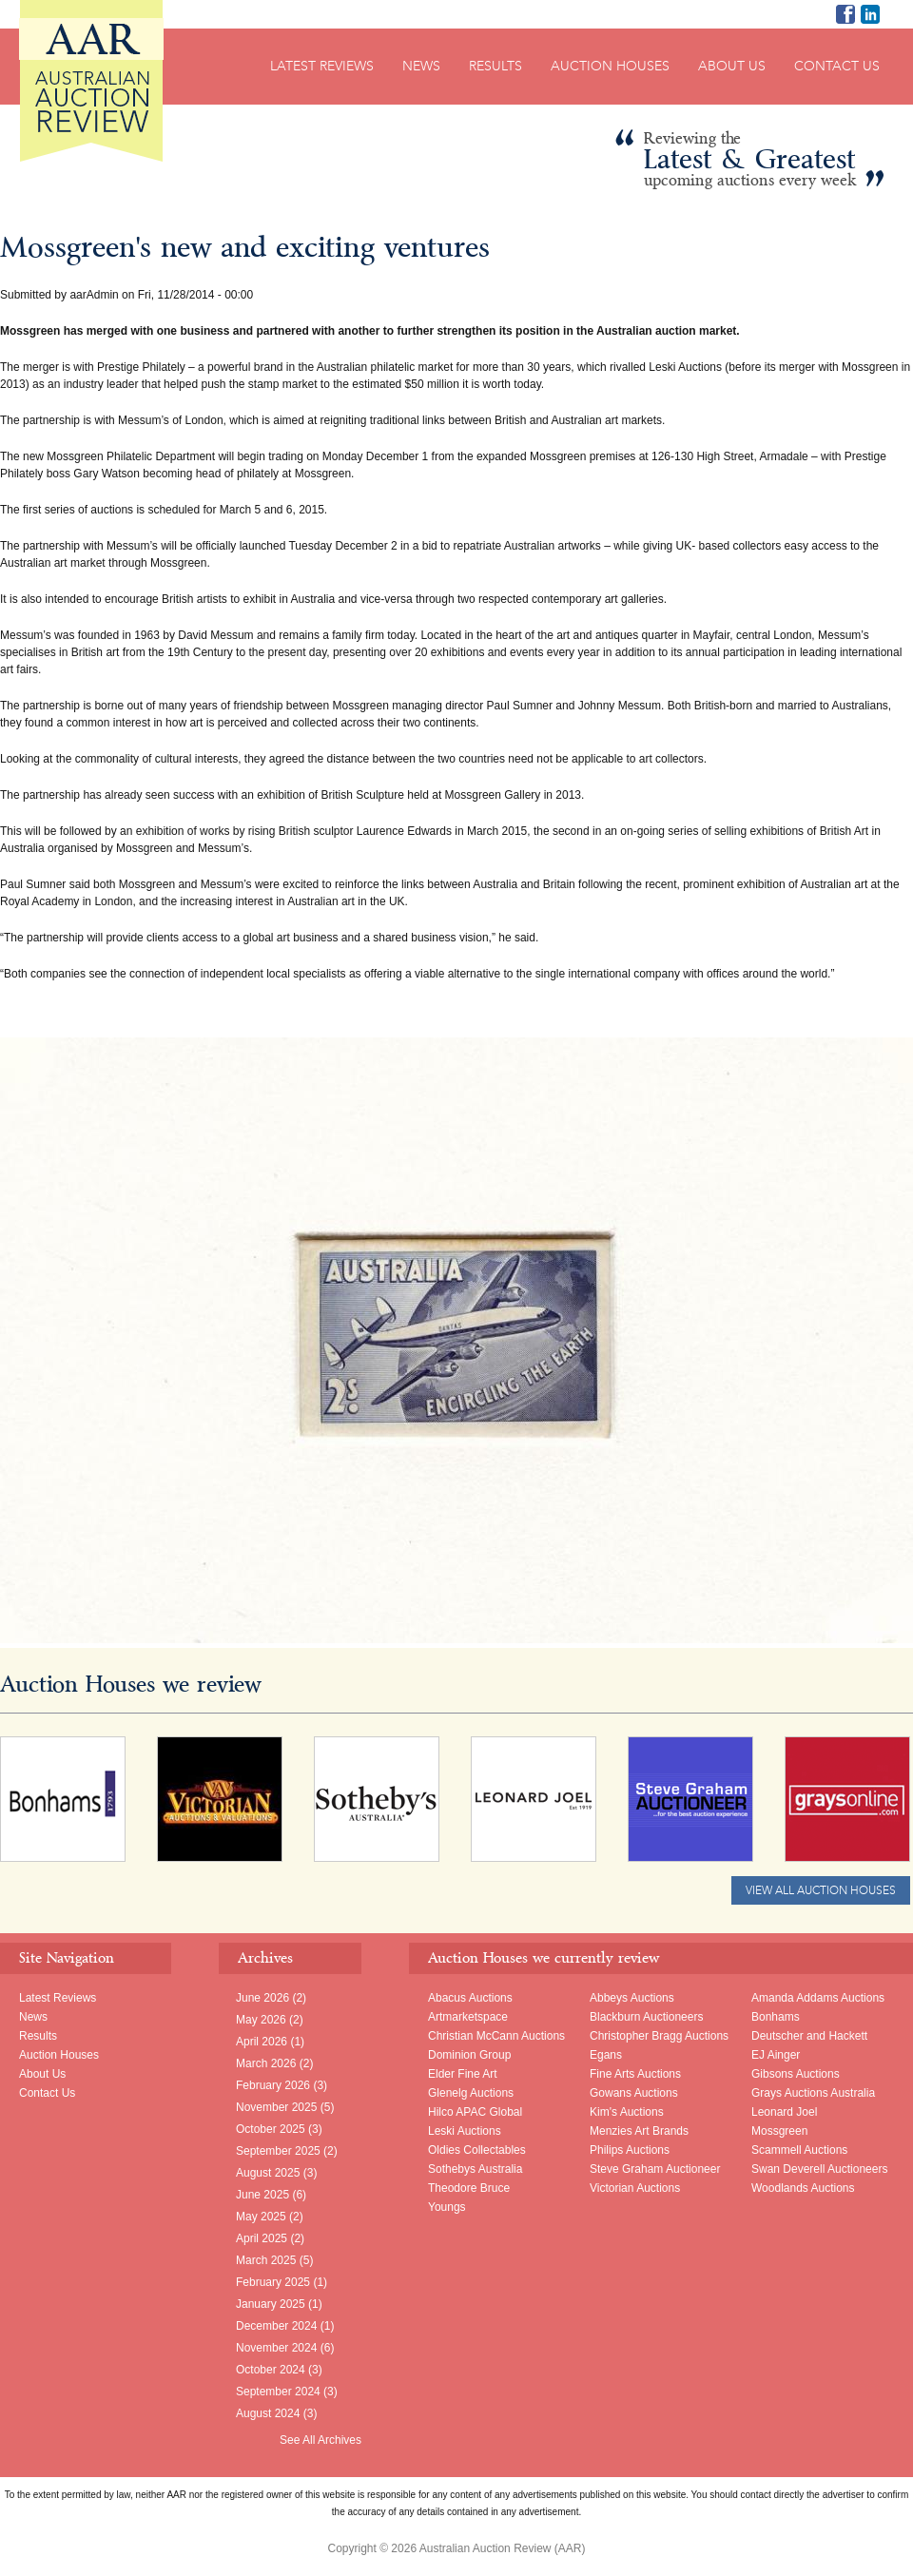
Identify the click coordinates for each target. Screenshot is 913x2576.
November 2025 (276, 2107)
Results (495, 66)
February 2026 (273, 2085)
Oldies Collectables (477, 2150)
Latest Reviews (322, 66)
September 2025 (278, 2151)
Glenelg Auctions (471, 2093)
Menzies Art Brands (639, 2131)
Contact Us (837, 66)
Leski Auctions (464, 2131)
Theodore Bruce (469, 2188)
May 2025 (261, 2216)
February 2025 (273, 2282)
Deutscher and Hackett (809, 2036)
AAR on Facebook (845, 14)
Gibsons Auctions (795, 2074)
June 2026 (262, 1998)
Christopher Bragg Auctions (659, 2036)
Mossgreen (779, 2131)
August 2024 (268, 2413)
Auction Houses (610, 66)
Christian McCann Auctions (496, 2036)
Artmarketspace (468, 2017)
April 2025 (261, 2238)
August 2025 (268, 2172)
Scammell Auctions (799, 2150)
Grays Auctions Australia (813, 2093)
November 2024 (276, 2347)
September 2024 (278, 2391)
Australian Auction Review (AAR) (91, 81)
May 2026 (261, 2019)
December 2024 (276, 2326)
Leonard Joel (784, 2112)
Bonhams (775, 2017)
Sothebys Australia (475, 2169)
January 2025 (270, 2304)
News (421, 66)
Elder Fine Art (462, 2074)
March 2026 (266, 2063)
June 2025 (262, 2194)
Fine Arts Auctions (635, 2074)
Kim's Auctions (627, 2112)
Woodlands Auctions (803, 2188)
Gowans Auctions (634, 2093)
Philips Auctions (630, 2150)
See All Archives (320, 2440)
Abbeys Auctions (632, 1998)
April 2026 (261, 2041)
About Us (732, 66)
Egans (606, 2055)
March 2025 (266, 2260)
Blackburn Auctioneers (646, 2017)
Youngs (447, 2207)
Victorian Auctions (635, 2188)
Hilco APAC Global (475, 2112)
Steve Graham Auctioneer (655, 2169)
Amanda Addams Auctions (817, 1998)
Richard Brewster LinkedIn (870, 14)
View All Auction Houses (821, 1890)
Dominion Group (469, 2055)
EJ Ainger (775, 2055)
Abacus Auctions (470, 1998)
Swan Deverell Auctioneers (819, 2169)
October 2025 (270, 2129)
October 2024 (270, 2369)
